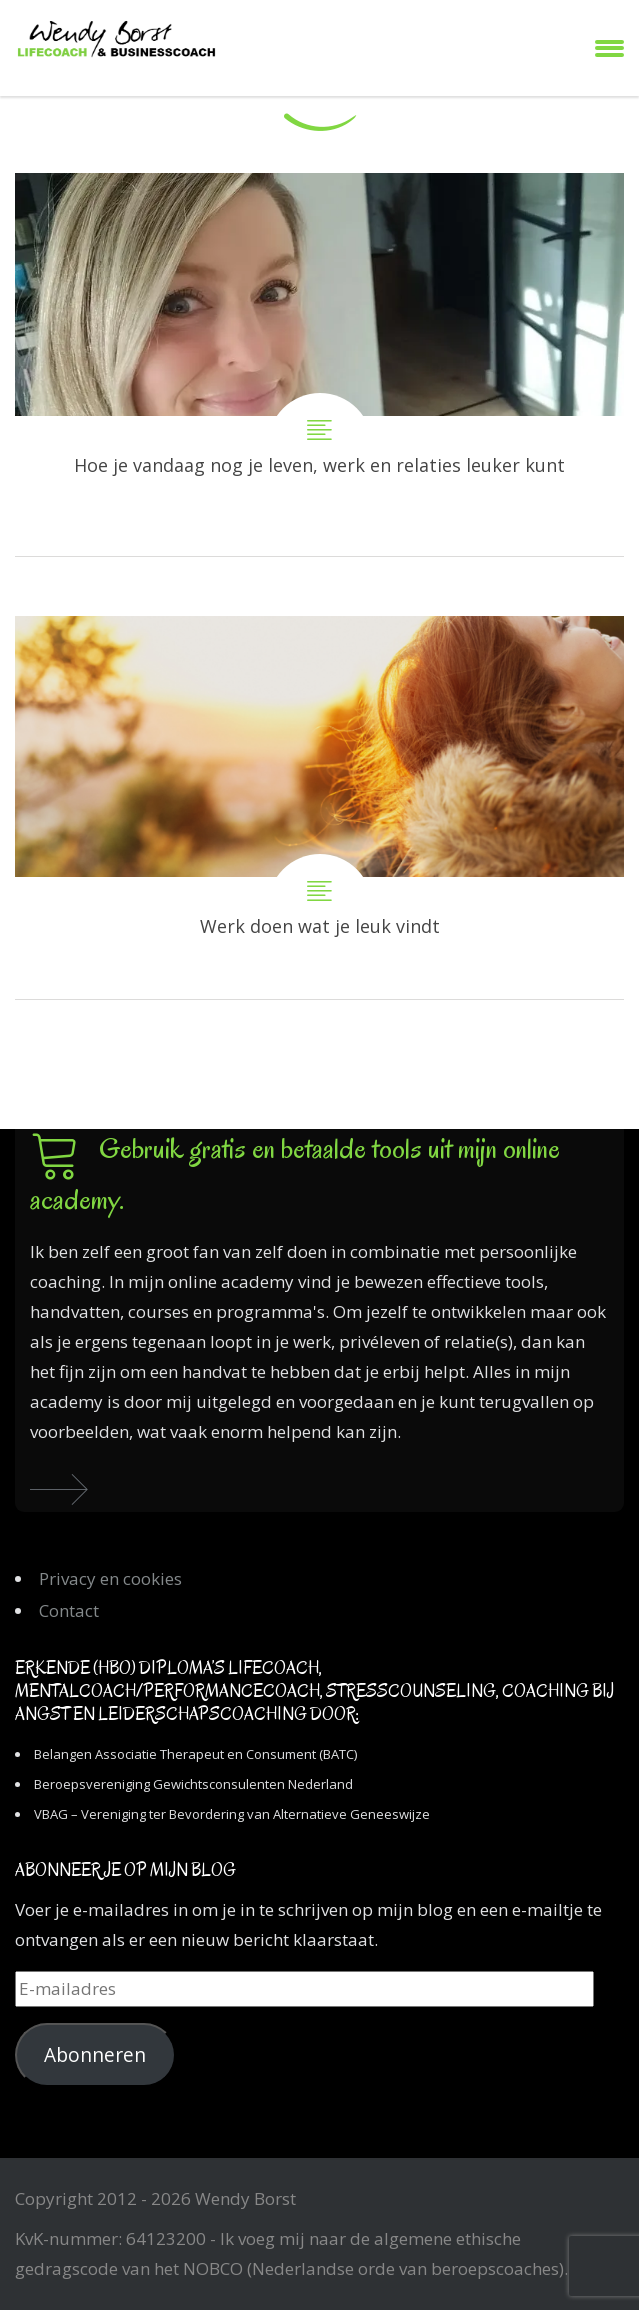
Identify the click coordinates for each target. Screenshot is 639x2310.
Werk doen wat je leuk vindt (319, 807)
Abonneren (95, 2055)
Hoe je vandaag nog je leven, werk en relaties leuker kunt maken (319, 364)
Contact (69, 1610)
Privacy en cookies (110, 1578)
